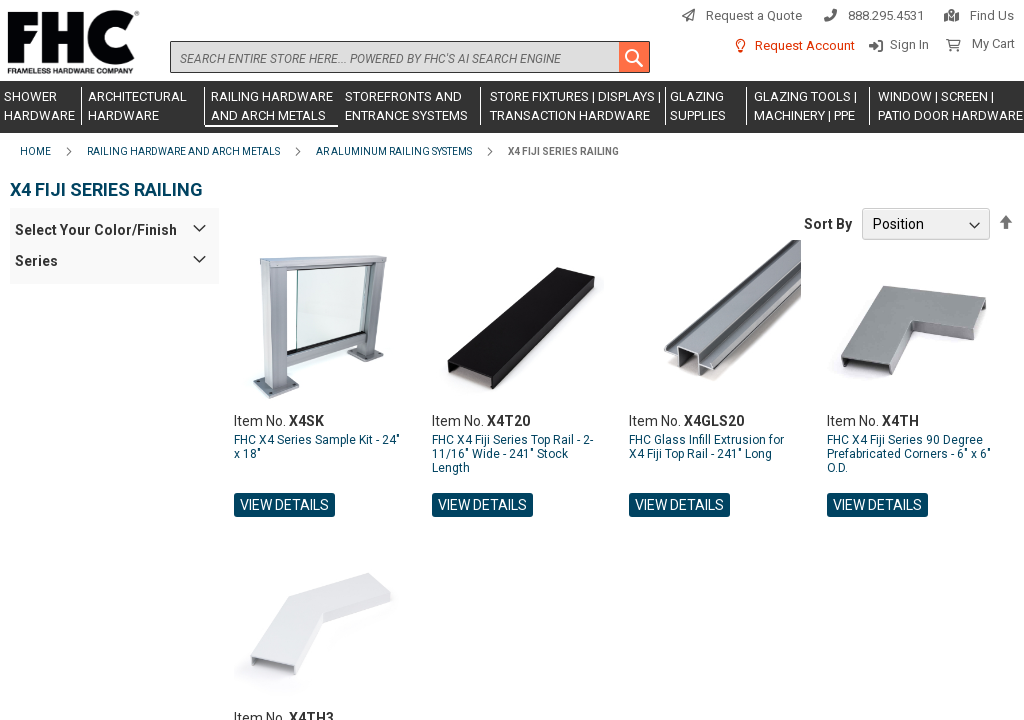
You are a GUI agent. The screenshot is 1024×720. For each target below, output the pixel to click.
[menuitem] (41, 106)
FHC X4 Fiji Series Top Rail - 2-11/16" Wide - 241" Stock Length (512, 454)
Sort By (828, 224)
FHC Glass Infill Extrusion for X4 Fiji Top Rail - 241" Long (706, 447)
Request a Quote (754, 15)
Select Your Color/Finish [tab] (96, 230)
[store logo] (70, 43)
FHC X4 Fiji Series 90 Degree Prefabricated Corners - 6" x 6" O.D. (909, 454)
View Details (284, 505)
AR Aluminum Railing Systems (394, 151)
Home (35, 151)
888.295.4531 (886, 15)
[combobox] (410, 57)
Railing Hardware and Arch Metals (183, 151)
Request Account (805, 45)
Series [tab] (36, 261)
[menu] (512, 107)
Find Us (992, 15)
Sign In (909, 44)
